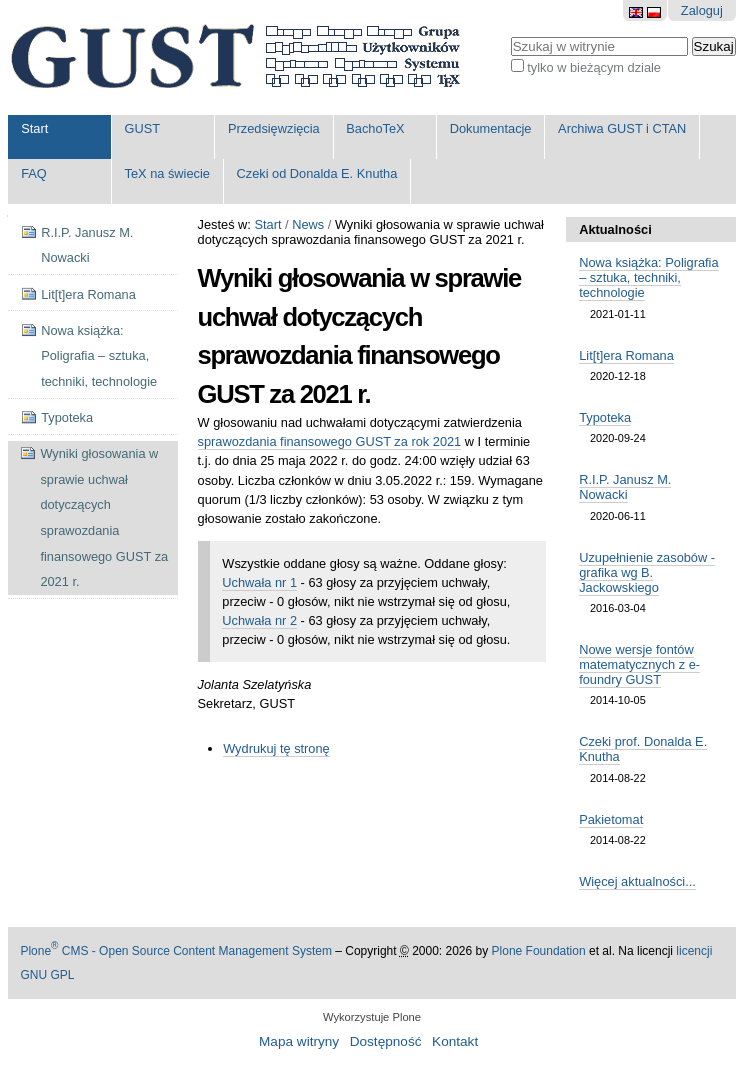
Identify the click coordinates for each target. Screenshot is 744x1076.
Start (34, 128)
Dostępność (386, 1041)
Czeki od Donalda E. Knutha (317, 173)
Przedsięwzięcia (274, 128)
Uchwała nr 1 (259, 582)
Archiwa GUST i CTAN (622, 128)
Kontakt (455, 1041)
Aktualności (615, 229)
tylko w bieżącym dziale (594, 67)
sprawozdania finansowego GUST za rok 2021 (330, 441)
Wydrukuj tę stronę (276, 748)
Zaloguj (702, 10)
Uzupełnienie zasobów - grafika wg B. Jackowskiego (647, 572)
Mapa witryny (299, 1041)
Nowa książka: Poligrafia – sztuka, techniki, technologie (648, 277)
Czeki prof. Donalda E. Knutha (643, 749)
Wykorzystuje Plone (372, 1017)
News (308, 224)
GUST (143, 128)
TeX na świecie (167, 173)
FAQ (34, 173)
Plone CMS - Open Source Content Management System (176, 951)
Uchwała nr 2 (259, 620)
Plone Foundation (539, 951)
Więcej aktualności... (637, 881)
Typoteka (605, 417)
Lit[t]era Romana (626, 355)
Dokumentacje (491, 128)
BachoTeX (375, 128)
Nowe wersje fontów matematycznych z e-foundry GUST (639, 664)
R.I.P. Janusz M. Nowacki (625, 487)
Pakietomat (611, 819)
